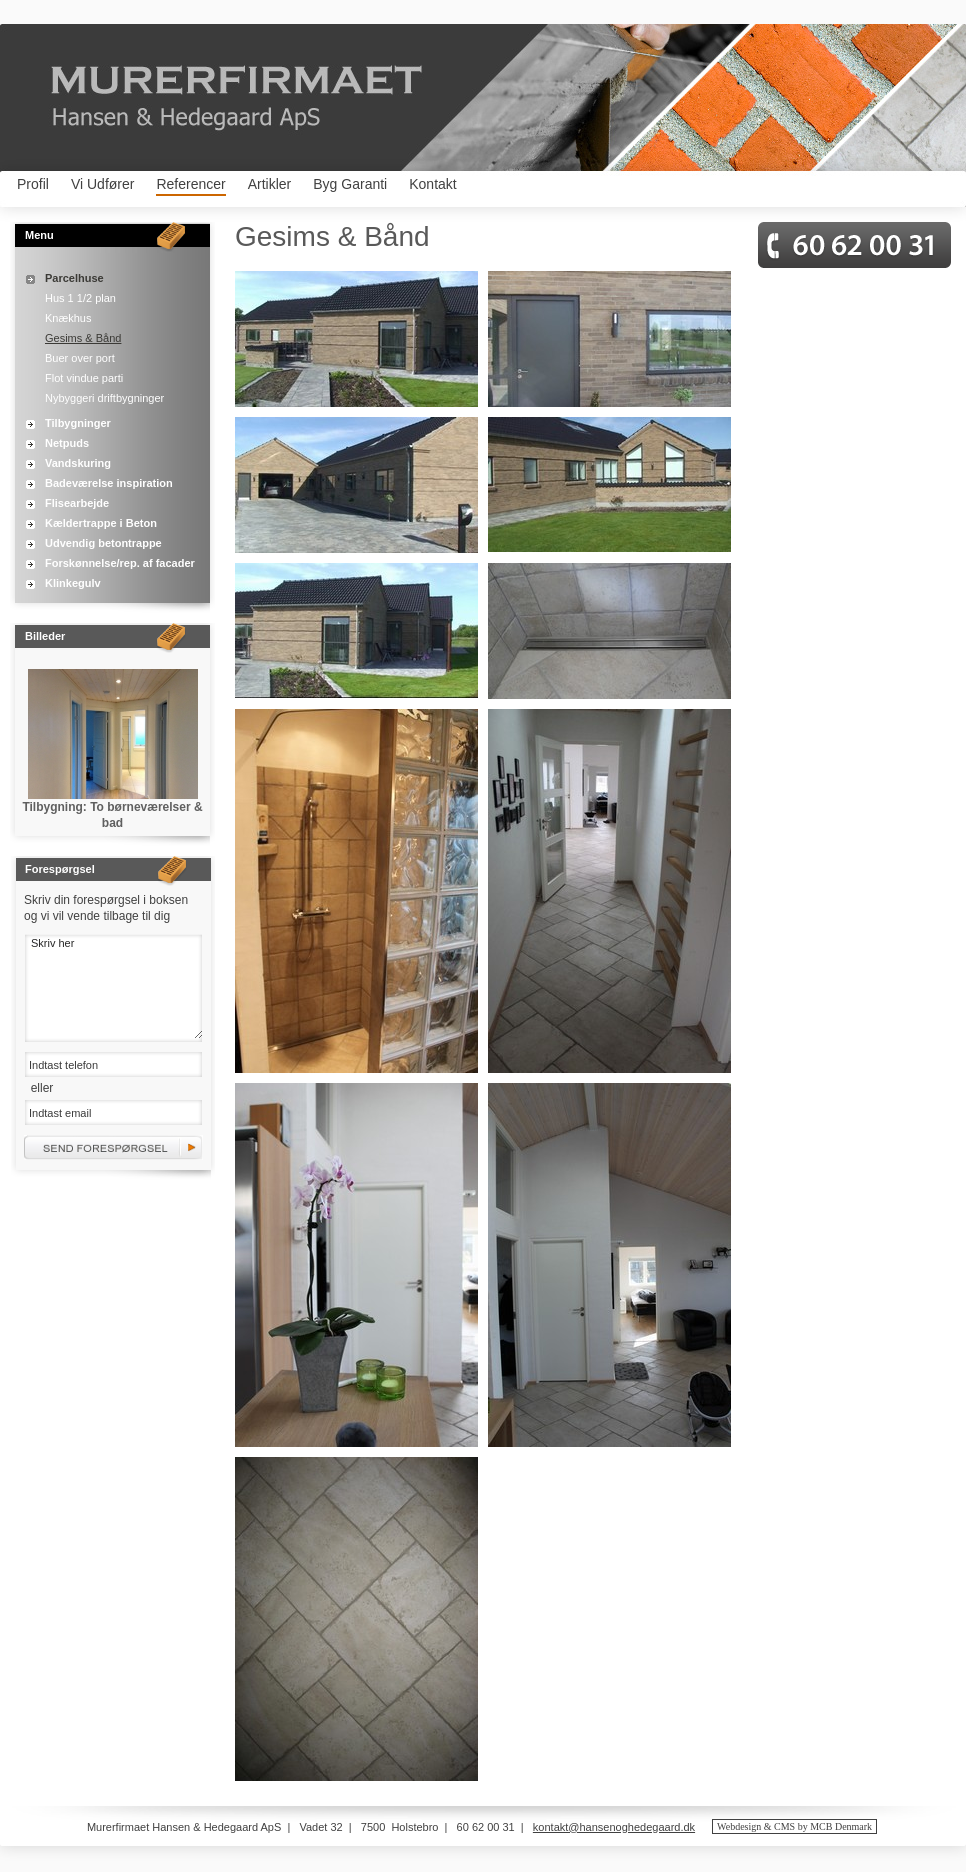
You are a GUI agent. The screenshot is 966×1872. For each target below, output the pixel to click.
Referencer (190, 184)
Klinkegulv (73, 583)
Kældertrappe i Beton (101, 523)
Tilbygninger (78, 423)
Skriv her (113, 986)
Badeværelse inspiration (109, 483)
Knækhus (68, 318)
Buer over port (80, 358)
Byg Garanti (350, 184)
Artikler (270, 184)
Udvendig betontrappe (103, 543)
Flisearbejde (77, 503)
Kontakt (432, 184)
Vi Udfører (103, 184)
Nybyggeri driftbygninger (104, 398)
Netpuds (67, 443)
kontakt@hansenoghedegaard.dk (614, 1827)
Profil (33, 184)
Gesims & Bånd (83, 338)
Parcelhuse (74, 278)
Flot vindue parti (84, 378)
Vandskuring (78, 463)
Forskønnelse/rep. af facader (120, 563)
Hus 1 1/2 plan (80, 298)
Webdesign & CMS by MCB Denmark (794, 1826)
